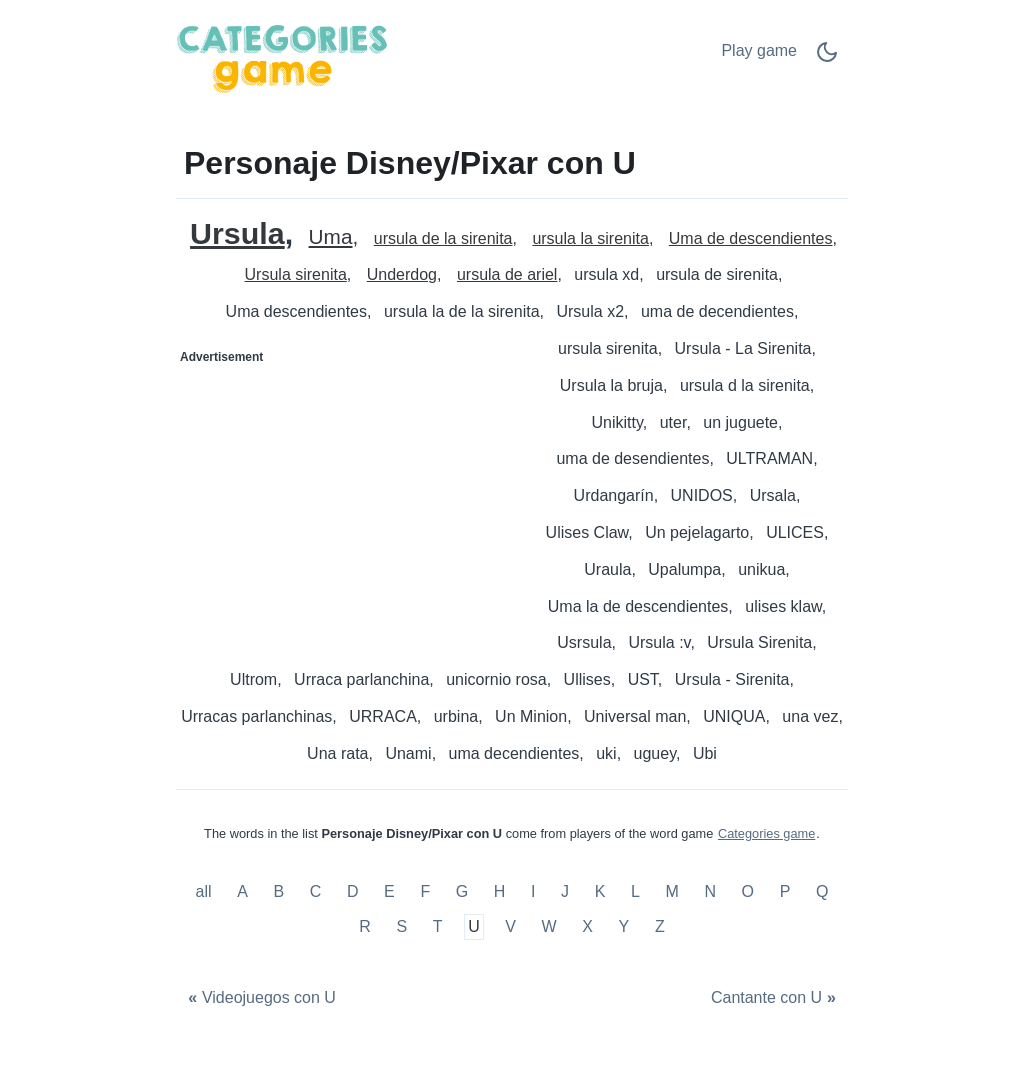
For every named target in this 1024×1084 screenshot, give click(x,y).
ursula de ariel (507, 274)
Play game (759, 50)
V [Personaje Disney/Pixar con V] (510, 927)
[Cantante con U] (776, 998)
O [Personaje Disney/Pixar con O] (748, 891)
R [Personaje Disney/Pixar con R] (365, 927)
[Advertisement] (345, 498)
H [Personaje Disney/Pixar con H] (500, 891)
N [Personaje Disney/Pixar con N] (710, 891)
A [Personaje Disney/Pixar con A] (242, 891)
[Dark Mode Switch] (827, 58)
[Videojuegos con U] (259, 998)
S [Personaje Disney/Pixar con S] (401, 927)
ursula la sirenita (590, 238)
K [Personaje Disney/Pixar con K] (600, 891)
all (206, 891)
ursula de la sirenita (443, 238)
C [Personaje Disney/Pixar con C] (316, 891)
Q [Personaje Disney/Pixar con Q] (822, 891)
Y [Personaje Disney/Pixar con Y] (624, 927)
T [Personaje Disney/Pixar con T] (438, 927)
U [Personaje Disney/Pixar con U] (474, 927)
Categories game (766, 833)
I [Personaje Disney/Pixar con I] (533, 891)
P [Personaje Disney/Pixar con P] (785, 891)
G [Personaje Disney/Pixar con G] (462, 891)
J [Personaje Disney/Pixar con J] (565, 891)
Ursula (237, 233)
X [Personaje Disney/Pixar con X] (587, 927)
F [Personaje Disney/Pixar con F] (425, 891)
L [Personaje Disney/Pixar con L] (635, 891)
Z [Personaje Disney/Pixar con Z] (660, 927)
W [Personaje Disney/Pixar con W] (549, 927)
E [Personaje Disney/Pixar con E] (389, 891)
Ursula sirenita (296, 274)
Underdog (402, 274)
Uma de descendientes (751, 238)
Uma (331, 237)
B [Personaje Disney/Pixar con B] (278, 891)
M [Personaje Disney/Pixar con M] (671, 891)
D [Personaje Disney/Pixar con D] (353, 891)
